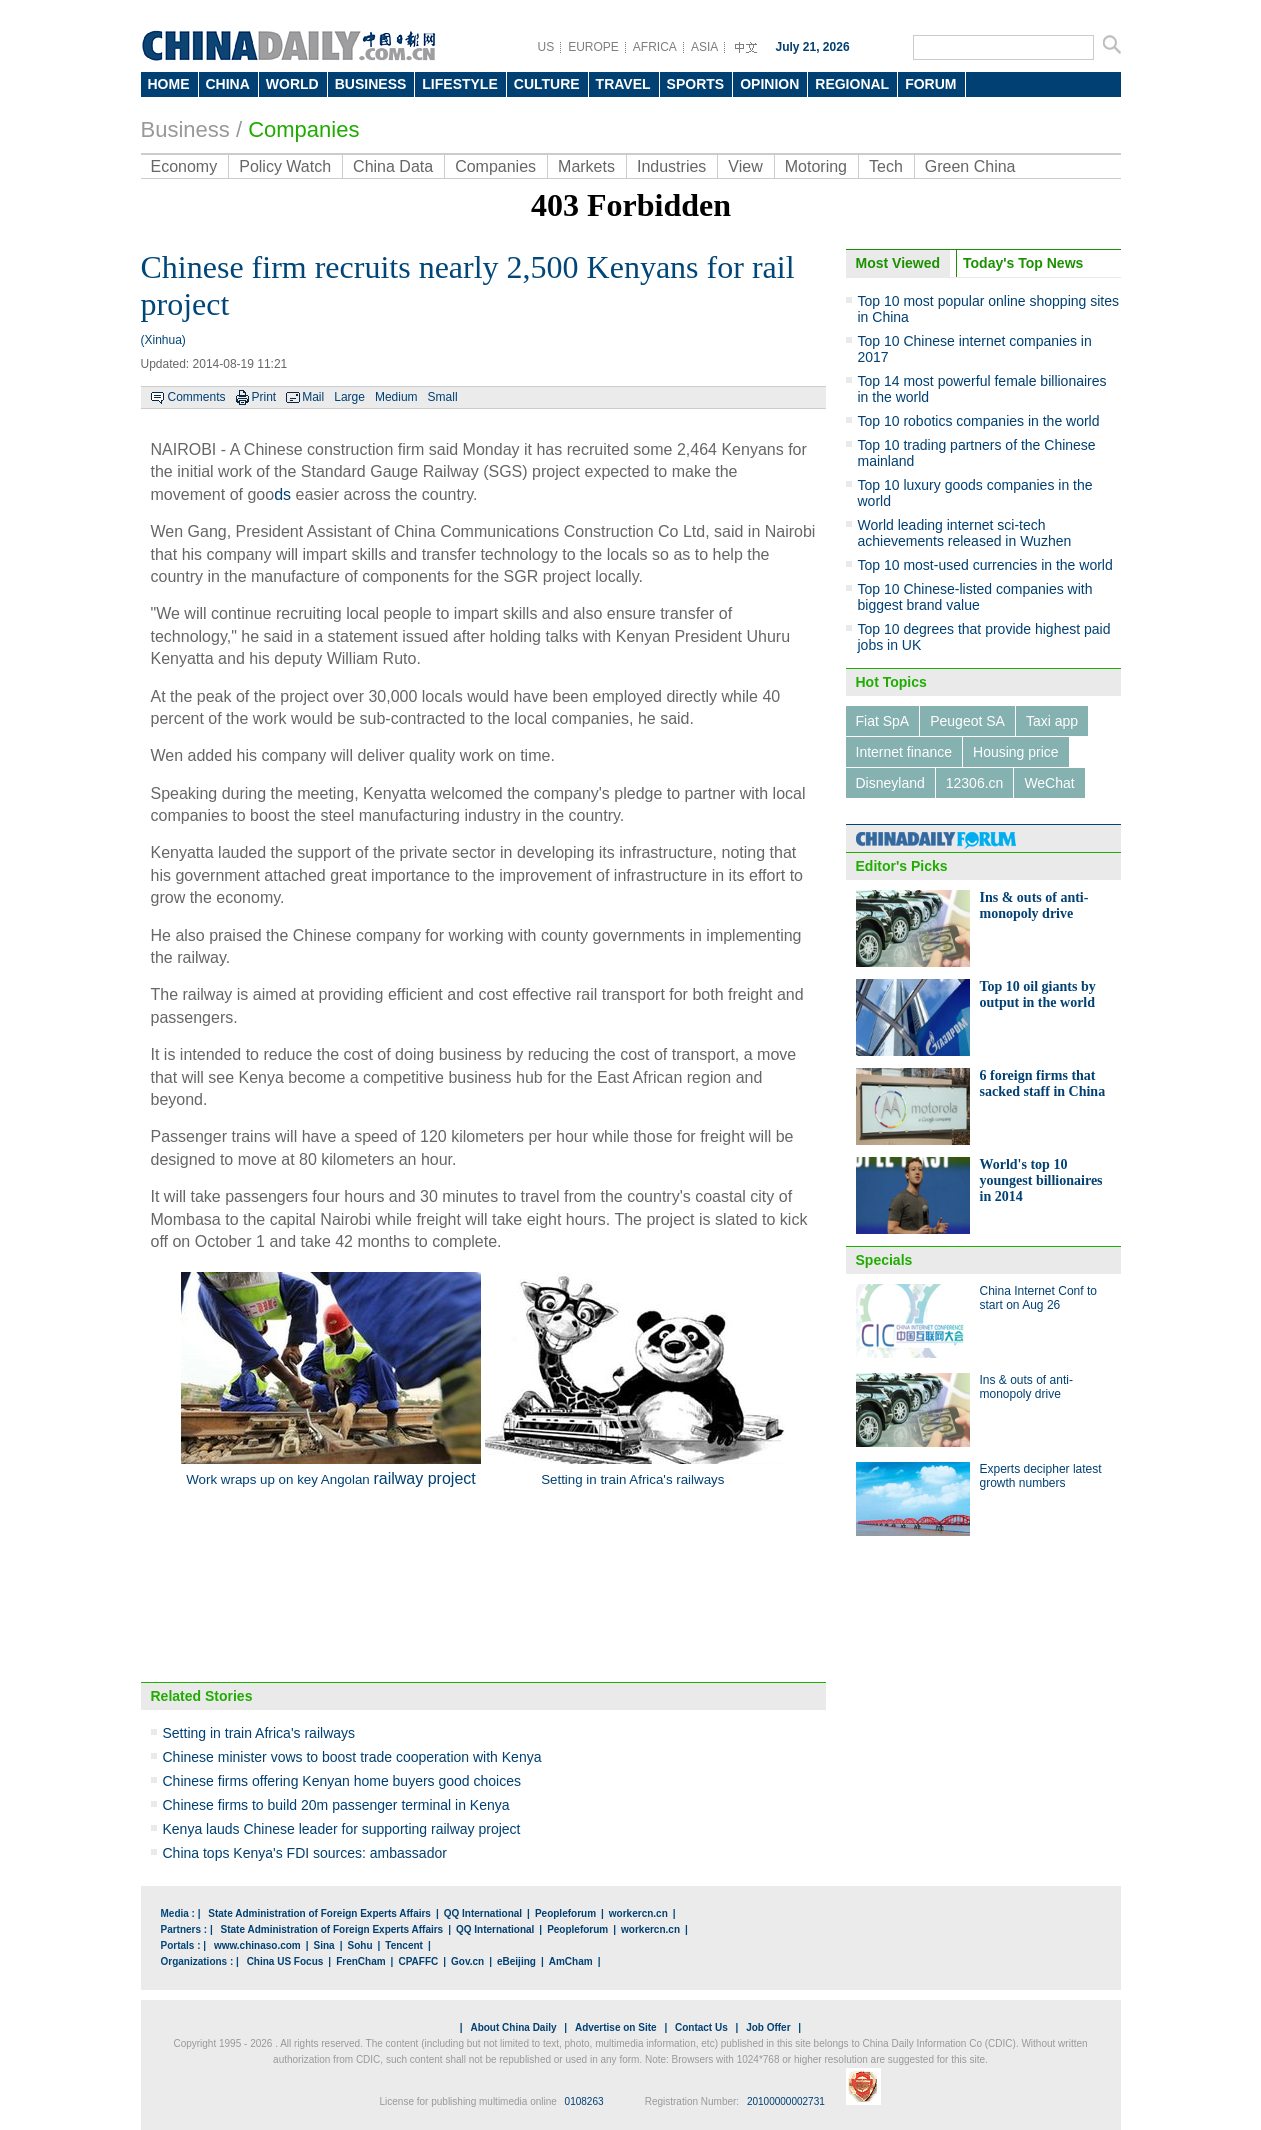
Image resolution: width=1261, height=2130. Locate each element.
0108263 (584, 2101)
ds (282, 494)
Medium (396, 397)
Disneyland (890, 783)
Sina (324, 1945)
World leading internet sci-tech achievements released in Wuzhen (965, 533)
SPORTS (696, 84)
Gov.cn (467, 1961)
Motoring (816, 166)
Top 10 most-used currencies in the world (985, 565)
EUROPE (593, 47)
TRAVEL (623, 84)
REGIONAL (852, 84)
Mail (313, 397)
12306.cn (975, 783)
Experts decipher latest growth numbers (1041, 1476)
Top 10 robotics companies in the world (979, 421)
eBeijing (516, 1961)
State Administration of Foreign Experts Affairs (319, 1913)
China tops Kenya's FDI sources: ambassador (305, 1853)
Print (264, 397)
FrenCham (360, 1961)
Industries (671, 166)
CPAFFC (418, 1961)
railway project (424, 1478)
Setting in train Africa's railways (259, 1733)
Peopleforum (565, 1913)
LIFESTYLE (459, 84)
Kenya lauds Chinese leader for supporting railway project (342, 1829)
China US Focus (285, 1961)
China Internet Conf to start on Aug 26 (1038, 1298)
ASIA (704, 47)
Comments (197, 397)
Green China (970, 166)
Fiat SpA (883, 721)
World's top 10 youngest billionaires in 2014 (1041, 1180)
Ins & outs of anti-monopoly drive (1034, 905)
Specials (884, 1260)
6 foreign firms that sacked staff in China (1043, 1083)
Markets (586, 166)
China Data (393, 166)
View (745, 166)
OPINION (769, 84)
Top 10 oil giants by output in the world (1038, 994)
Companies (303, 129)
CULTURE (547, 84)
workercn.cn (638, 1913)
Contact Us (701, 2027)
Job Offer (768, 2027)
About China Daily (513, 2027)
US (546, 47)
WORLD (292, 84)
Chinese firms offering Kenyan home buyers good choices (342, 1781)
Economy (184, 166)
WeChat (1049, 783)
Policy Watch (285, 166)
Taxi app (1052, 721)
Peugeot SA (967, 721)
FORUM (930, 84)
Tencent (404, 1945)
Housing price (1016, 752)
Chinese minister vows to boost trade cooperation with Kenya (352, 1757)
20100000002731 (786, 2101)
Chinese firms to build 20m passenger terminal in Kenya (336, 1805)
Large (349, 397)
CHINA (228, 84)
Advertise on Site (616, 2027)
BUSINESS (371, 84)
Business (185, 129)
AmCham (571, 1961)
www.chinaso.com (257, 1945)
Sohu (360, 1945)
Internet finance (904, 752)
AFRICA (655, 47)
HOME (169, 84)
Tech (886, 166)
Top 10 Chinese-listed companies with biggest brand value (975, 597)
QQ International (483, 1913)
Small (443, 397)
